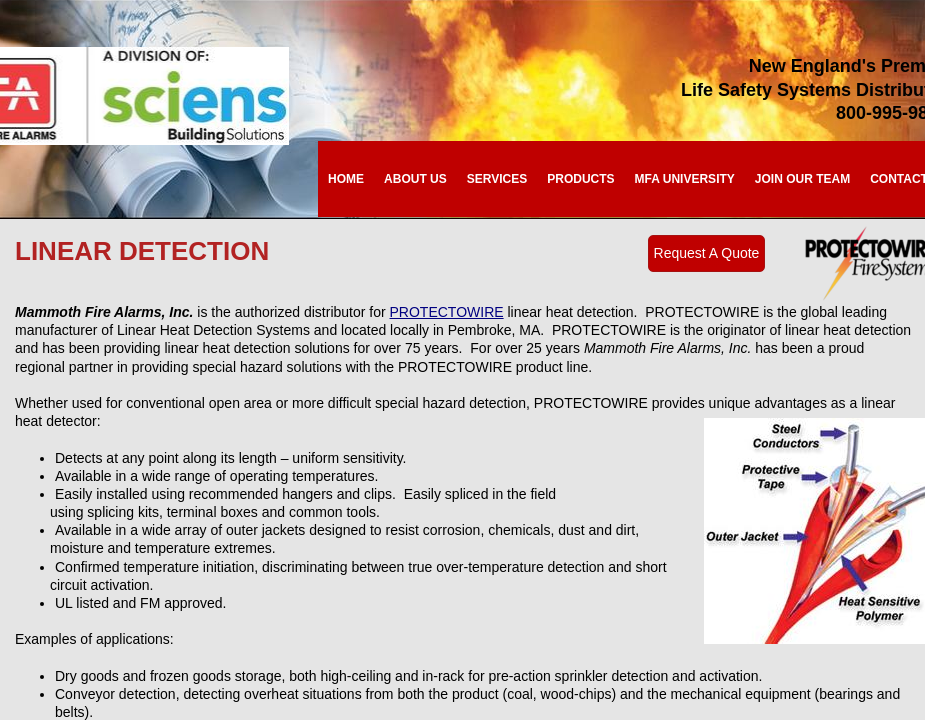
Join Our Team (802, 179)
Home (346, 179)
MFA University (685, 179)
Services (497, 179)
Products (580, 179)
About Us (415, 179)
